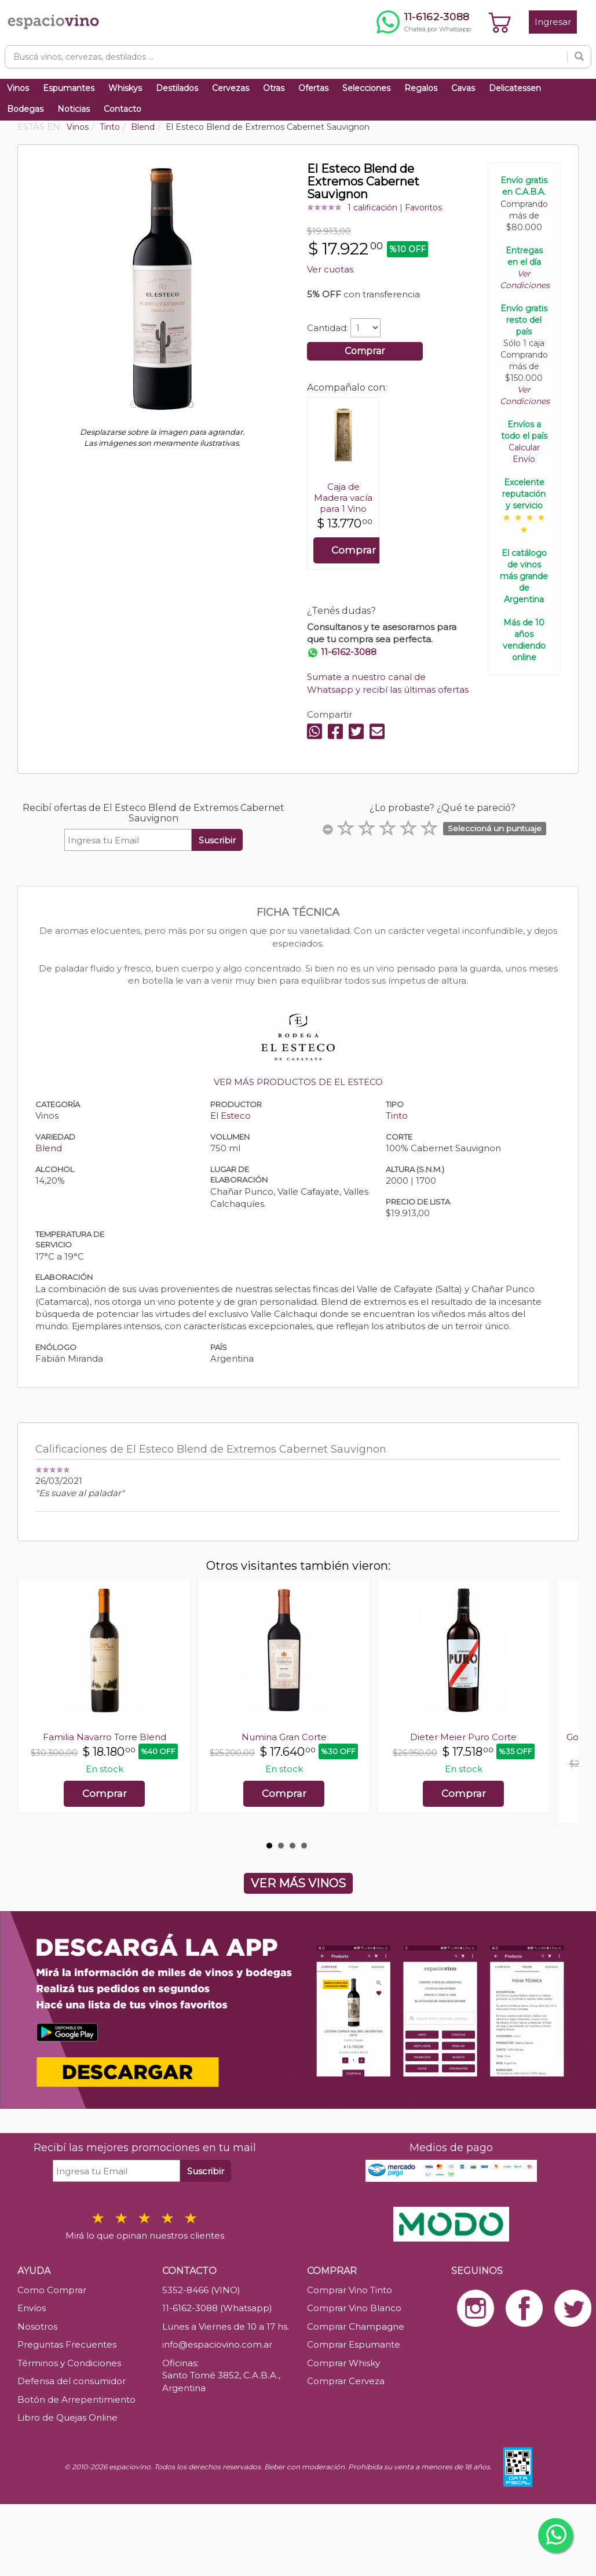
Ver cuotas (330, 269)
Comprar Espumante (353, 2344)
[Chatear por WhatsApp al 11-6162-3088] (423, 22)
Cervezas (230, 88)
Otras (273, 88)
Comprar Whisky (343, 2362)
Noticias (73, 109)
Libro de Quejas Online (67, 2417)
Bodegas (25, 109)
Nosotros (37, 2326)
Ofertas (313, 88)
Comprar (365, 350)
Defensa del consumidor (71, 2380)
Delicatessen (515, 88)
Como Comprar (51, 2289)
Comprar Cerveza (346, 2380)
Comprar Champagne (355, 2326)
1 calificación (372, 207)
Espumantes (68, 88)
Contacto (122, 109)
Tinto (397, 1115)
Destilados (177, 88)
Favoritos (423, 207)
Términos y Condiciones (69, 2362)
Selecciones (366, 88)
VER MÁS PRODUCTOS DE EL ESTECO (298, 1081)
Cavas (463, 88)
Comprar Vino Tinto (349, 2289)
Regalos (420, 88)
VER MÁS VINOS (298, 1883)
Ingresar (553, 21)
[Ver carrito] (499, 22)
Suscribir (217, 840)
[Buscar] (579, 57)
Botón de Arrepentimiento (76, 2399)
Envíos (31, 2307)
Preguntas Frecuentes (66, 2344)
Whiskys (125, 88)
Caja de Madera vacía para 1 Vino (343, 497)
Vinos (18, 88)
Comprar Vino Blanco (354, 2307)
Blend (48, 1148)
